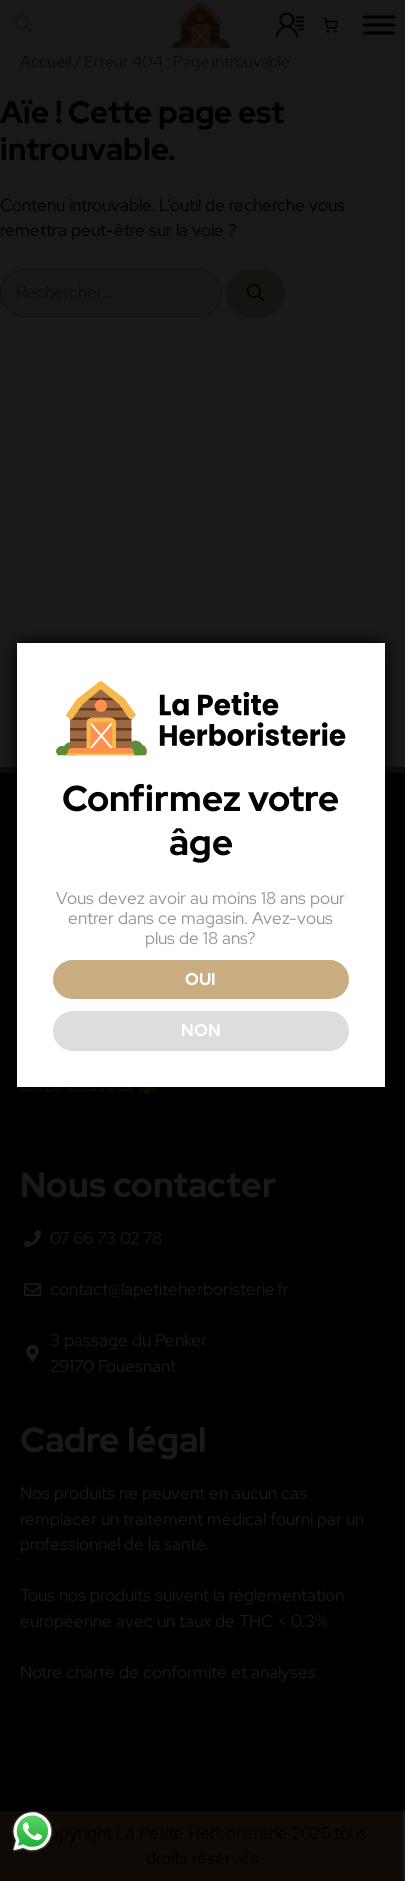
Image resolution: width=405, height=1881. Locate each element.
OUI (200, 979)
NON (201, 1030)
